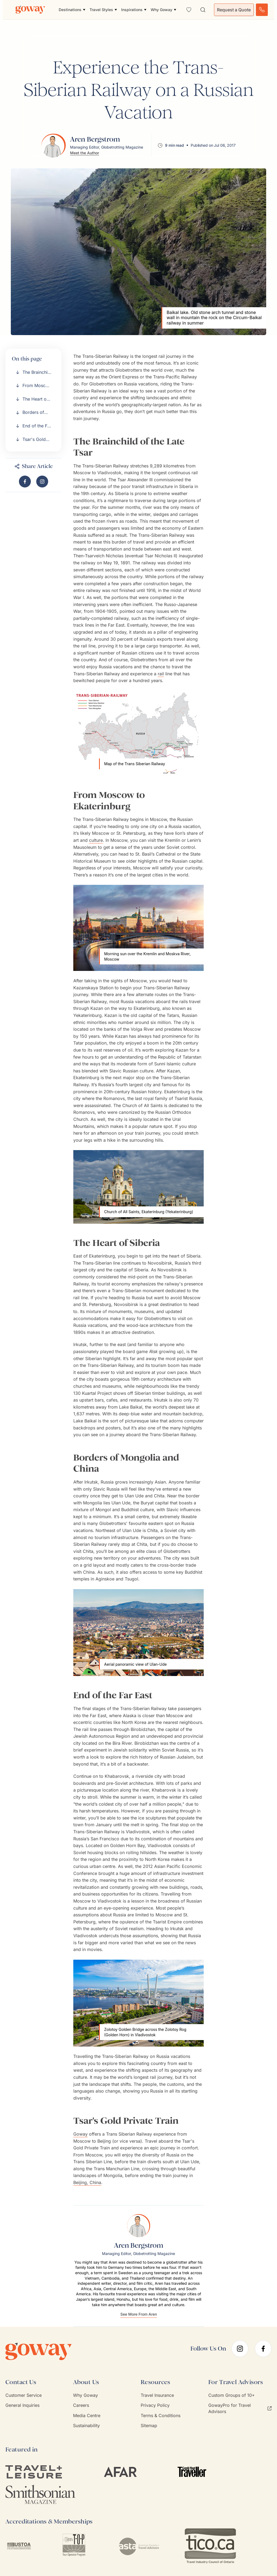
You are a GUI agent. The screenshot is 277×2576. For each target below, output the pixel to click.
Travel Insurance (157, 2395)
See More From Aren (138, 2314)
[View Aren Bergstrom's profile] (96, 145)
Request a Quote (234, 9)
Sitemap (149, 2425)
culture (96, 840)
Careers (81, 2405)
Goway (80, 2134)
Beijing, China (87, 2182)
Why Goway (85, 2395)
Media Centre (86, 2415)
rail (161, 673)
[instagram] (240, 2348)
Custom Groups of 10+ (231, 2395)
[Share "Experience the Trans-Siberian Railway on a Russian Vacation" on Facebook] (25, 481)
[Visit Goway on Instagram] (42, 481)
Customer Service (23, 2395)
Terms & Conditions (160, 2415)
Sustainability (86, 2425)
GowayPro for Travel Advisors (240, 2408)
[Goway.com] (30, 10)
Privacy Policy (155, 2405)
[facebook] (263, 2348)
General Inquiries (22, 2405)
